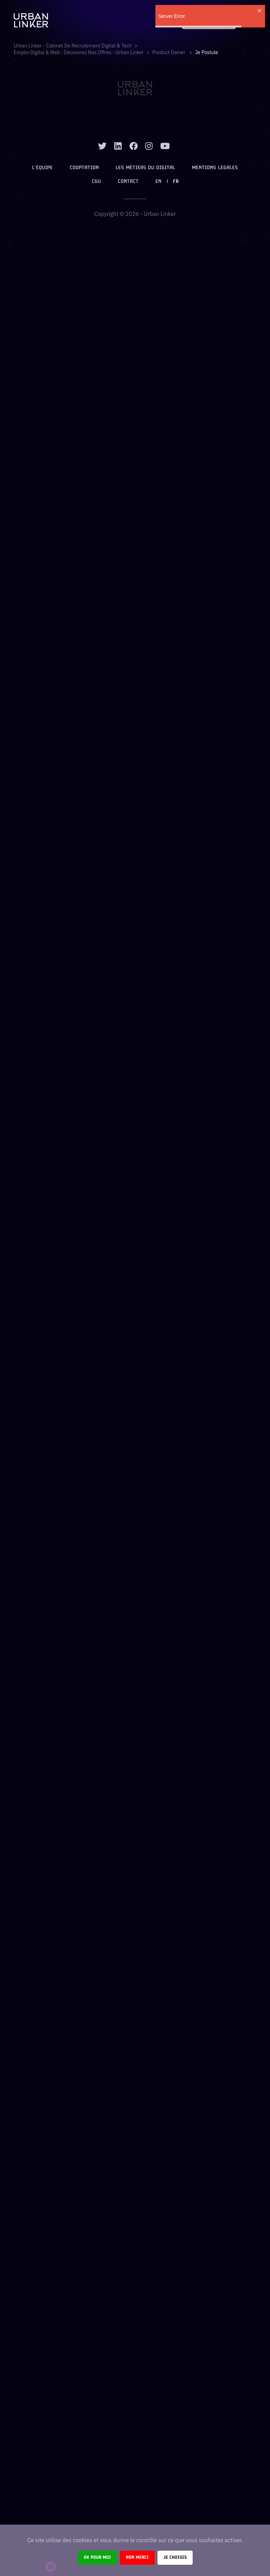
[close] (259, 10)
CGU (96, 181)
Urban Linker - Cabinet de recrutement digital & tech (72, 46)
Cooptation (84, 168)
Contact (128, 181)
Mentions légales (215, 168)
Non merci (137, 2558)
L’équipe (42, 168)
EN (158, 181)
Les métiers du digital (145, 168)
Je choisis (175, 2558)
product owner (169, 52)
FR (176, 181)
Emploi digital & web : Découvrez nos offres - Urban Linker (79, 52)
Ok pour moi (97, 2558)
